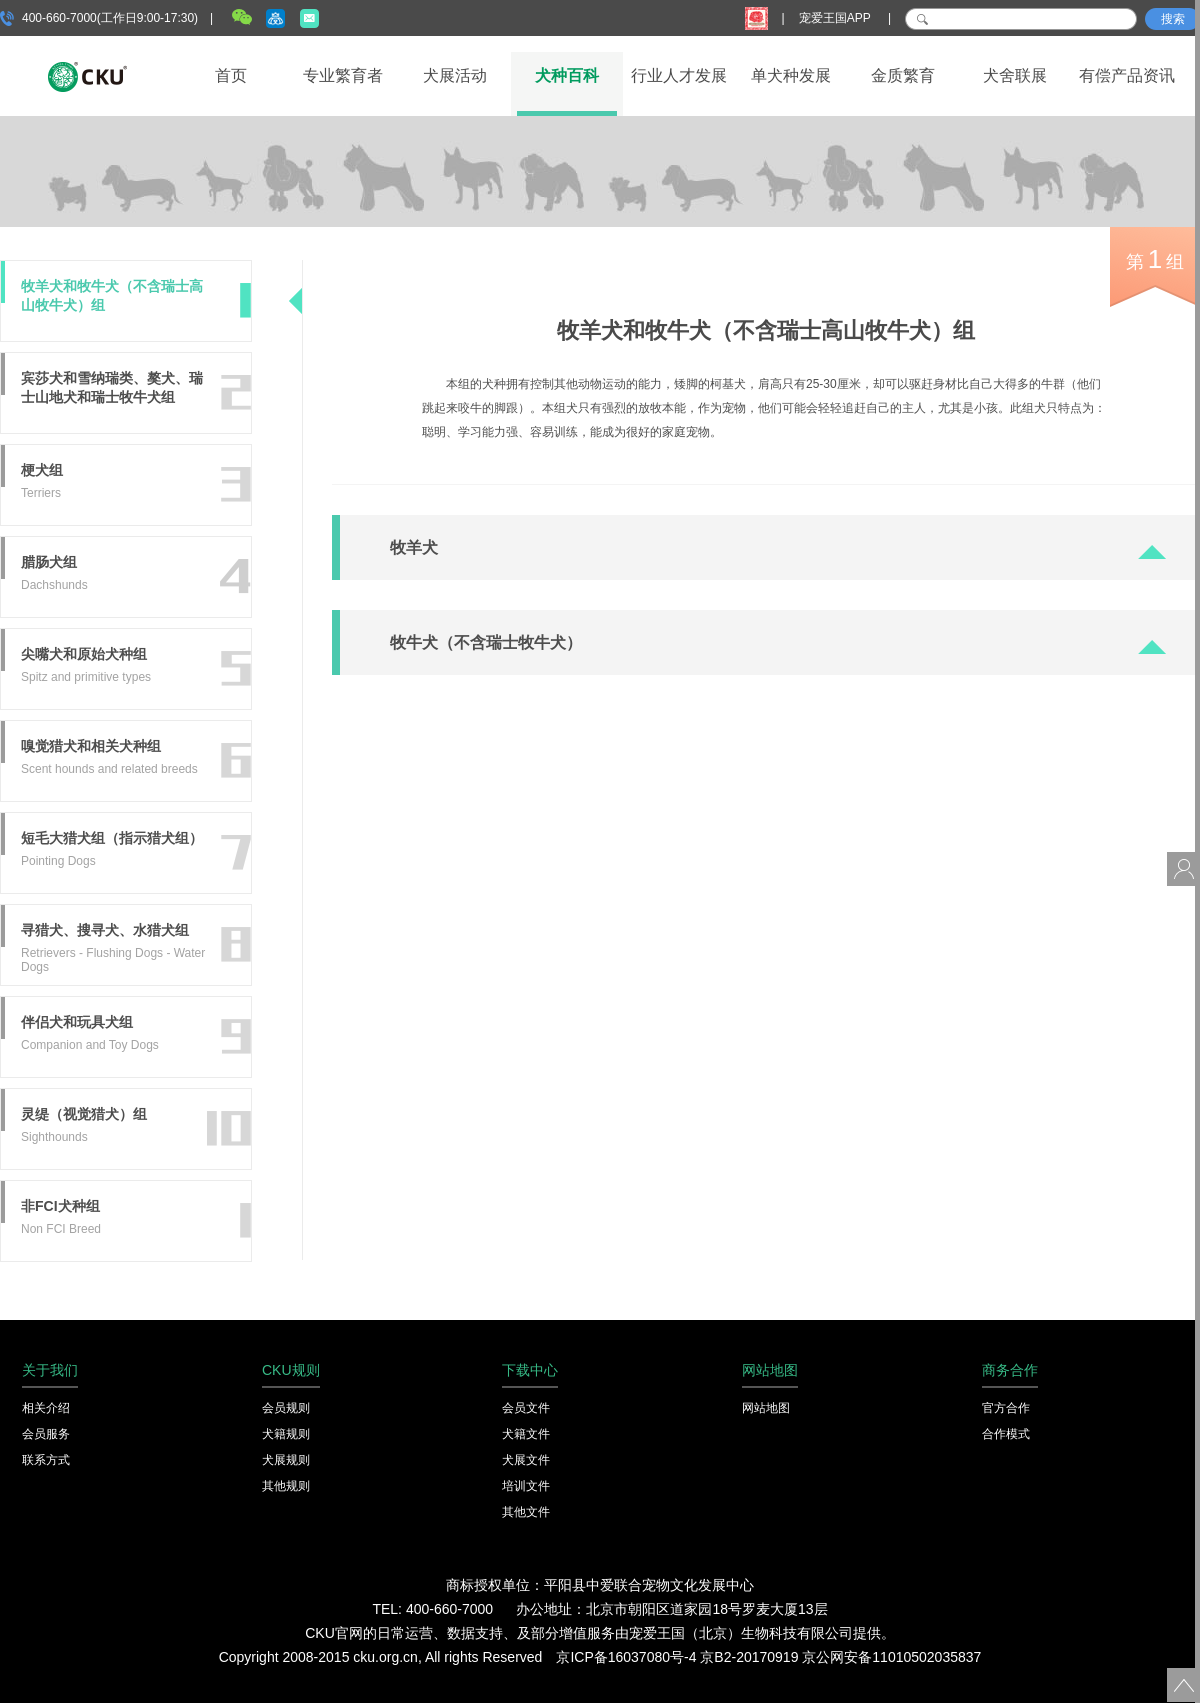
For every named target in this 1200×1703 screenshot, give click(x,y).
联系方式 (46, 1460)
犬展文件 (526, 1460)
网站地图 (766, 1408)
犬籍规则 (286, 1434)
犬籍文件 (526, 1434)
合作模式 (1006, 1434)
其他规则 (286, 1486)
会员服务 (46, 1434)
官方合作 (1006, 1408)
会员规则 (286, 1408)
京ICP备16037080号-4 (626, 1657)
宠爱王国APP (836, 18)
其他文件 (526, 1512)
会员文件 (526, 1408)
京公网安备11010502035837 (891, 1657)
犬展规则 (286, 1460)
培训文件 (526, 1486)
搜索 (1173, 19)
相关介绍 (46, 1408)
